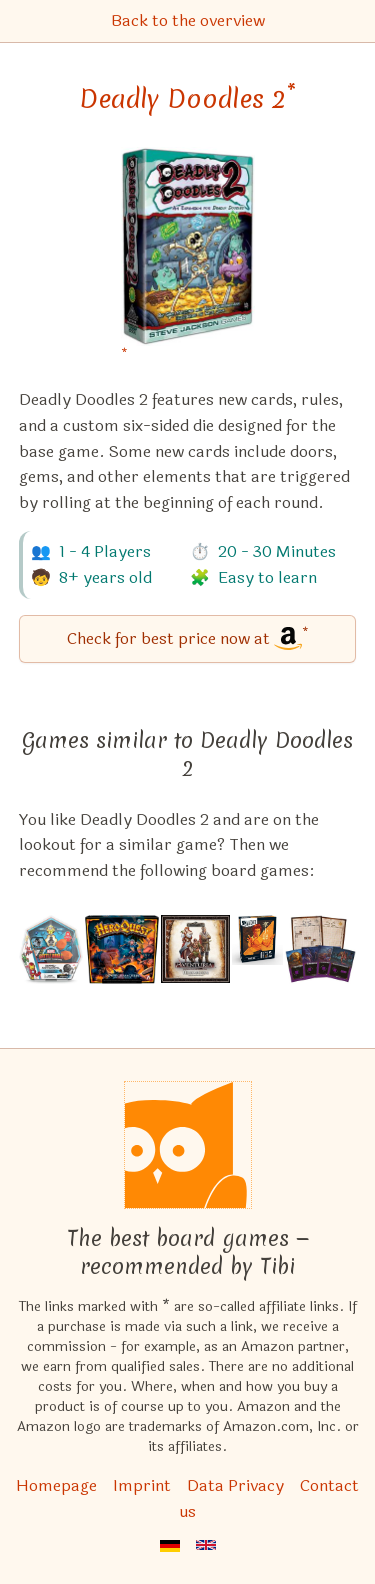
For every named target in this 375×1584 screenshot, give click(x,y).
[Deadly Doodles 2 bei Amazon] (188, 259)
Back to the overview (188, 20)
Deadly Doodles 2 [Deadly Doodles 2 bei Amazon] (187, 99)
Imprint (142, 1485)
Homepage (56, 1485)
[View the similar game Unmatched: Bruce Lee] (257, 949)
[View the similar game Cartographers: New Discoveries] (320, 949)
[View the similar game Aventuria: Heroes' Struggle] (195, 949)
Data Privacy (235, 1485)
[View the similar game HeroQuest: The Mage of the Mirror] (122, 949)
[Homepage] (188, 1145)
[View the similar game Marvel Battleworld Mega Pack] (51, 949)
